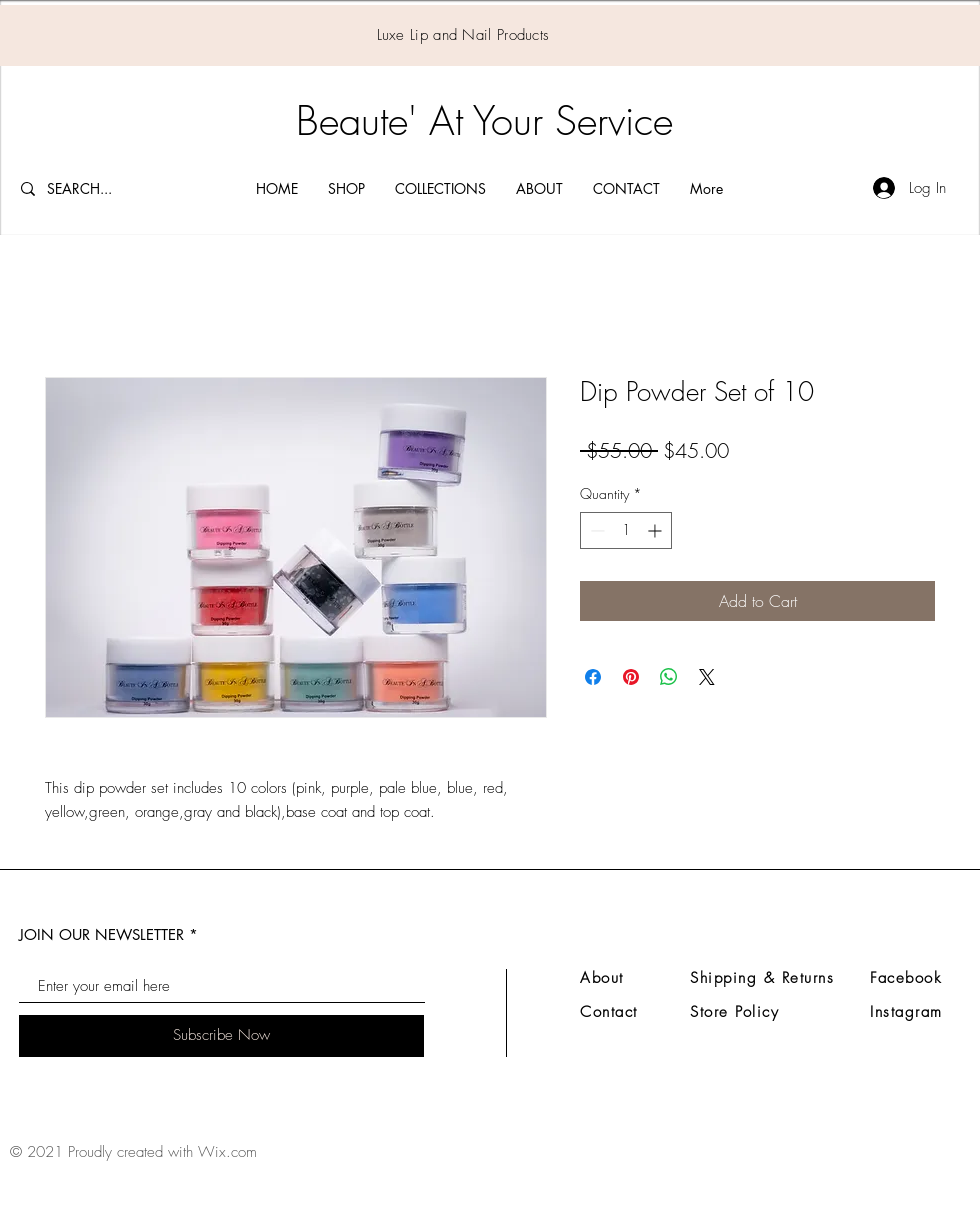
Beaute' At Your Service (484, 120)
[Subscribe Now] (221, 1036)
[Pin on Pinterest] (631, 677)
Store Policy (734, 1012)
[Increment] (656, 530)
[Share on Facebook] (593, 677)
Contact (609, 1012)
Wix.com (227, 1152)
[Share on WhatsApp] (669, 677)
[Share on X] (707, 677)
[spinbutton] (626, 530)
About (602, 978)
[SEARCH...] (95, 188)
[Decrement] (595, 530)
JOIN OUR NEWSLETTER (101, 934)
